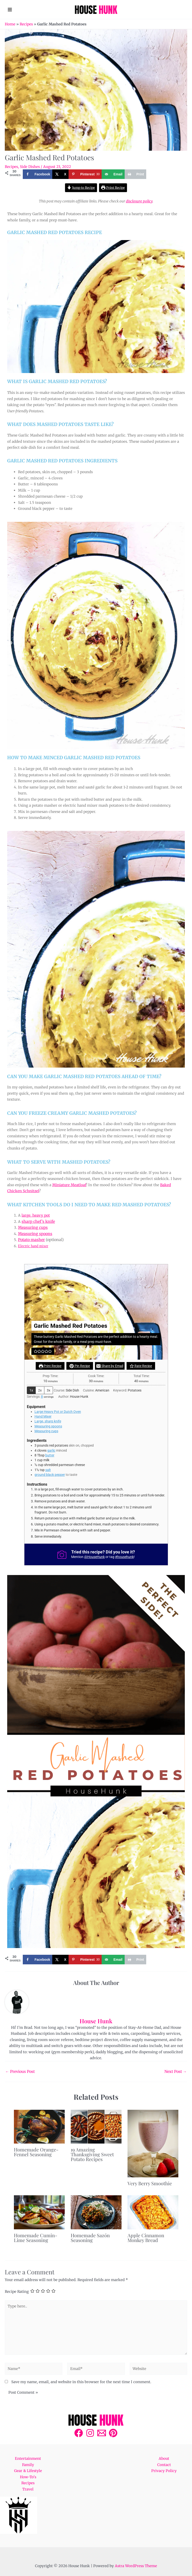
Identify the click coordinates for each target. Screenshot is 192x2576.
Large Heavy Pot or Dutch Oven (58, 1412)
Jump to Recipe (81, 188)
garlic (51, 1450)
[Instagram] (90, 2433)
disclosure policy (139, 201)
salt (48, 1470)
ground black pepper (50, 1475)
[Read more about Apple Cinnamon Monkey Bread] (153, 2212)
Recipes (26, 24)
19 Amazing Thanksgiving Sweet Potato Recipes (92, 2154)
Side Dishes (30, 166)
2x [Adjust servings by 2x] (40, 1390)
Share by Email (109, 1366)
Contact (164, 2464)
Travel (28, 2489)
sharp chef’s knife (38, 1221)
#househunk (124, 1557)
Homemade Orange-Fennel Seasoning (36, 2151)
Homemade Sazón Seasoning (90, 2237)
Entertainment (28, 2458)
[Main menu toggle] (10, 9)
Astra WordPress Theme (136, 2566)
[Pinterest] (113, 2433)
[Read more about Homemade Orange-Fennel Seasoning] (39, 2127)
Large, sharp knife (48, 1421)
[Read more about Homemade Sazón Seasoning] (96, 2212)
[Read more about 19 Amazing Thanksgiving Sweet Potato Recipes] (96, 2127)
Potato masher (31, 1239)
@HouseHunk (94, 1557)
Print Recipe (113, 188)
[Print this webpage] (135, 174)
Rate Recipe (141, 1366)
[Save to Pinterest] (85, 174)
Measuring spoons (35, 1233)
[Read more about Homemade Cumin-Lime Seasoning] (39, 2212)
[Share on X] (60, 174)
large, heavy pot (36, 1215)
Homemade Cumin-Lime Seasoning (35, 2237)
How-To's (28, 2477)
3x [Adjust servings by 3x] (48, 1390)
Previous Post (20, 2071)
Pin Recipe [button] (80, 1366)
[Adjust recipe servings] (42, 1396)
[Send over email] (113, 174)
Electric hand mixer (33, 1246)
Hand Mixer (43, 1416)
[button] (35, 1351)
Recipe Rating (17, 2291)
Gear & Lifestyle (28, 2470)
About (164, 2458)
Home (10, 24)
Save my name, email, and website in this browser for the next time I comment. (81, 2382)
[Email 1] (101, 2433)
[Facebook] (78, 2433)
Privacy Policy (164, 2470)
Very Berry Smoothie (150, 2183)
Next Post (175, 2071)
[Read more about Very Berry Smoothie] (153, 2144)
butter (49, 1455)
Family (28, 2464)
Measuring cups (33, 1227)
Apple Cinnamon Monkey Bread (146, 2237)
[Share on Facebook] (37, 174)
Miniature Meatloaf (69, 1185)
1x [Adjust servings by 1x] (31, 1390)
